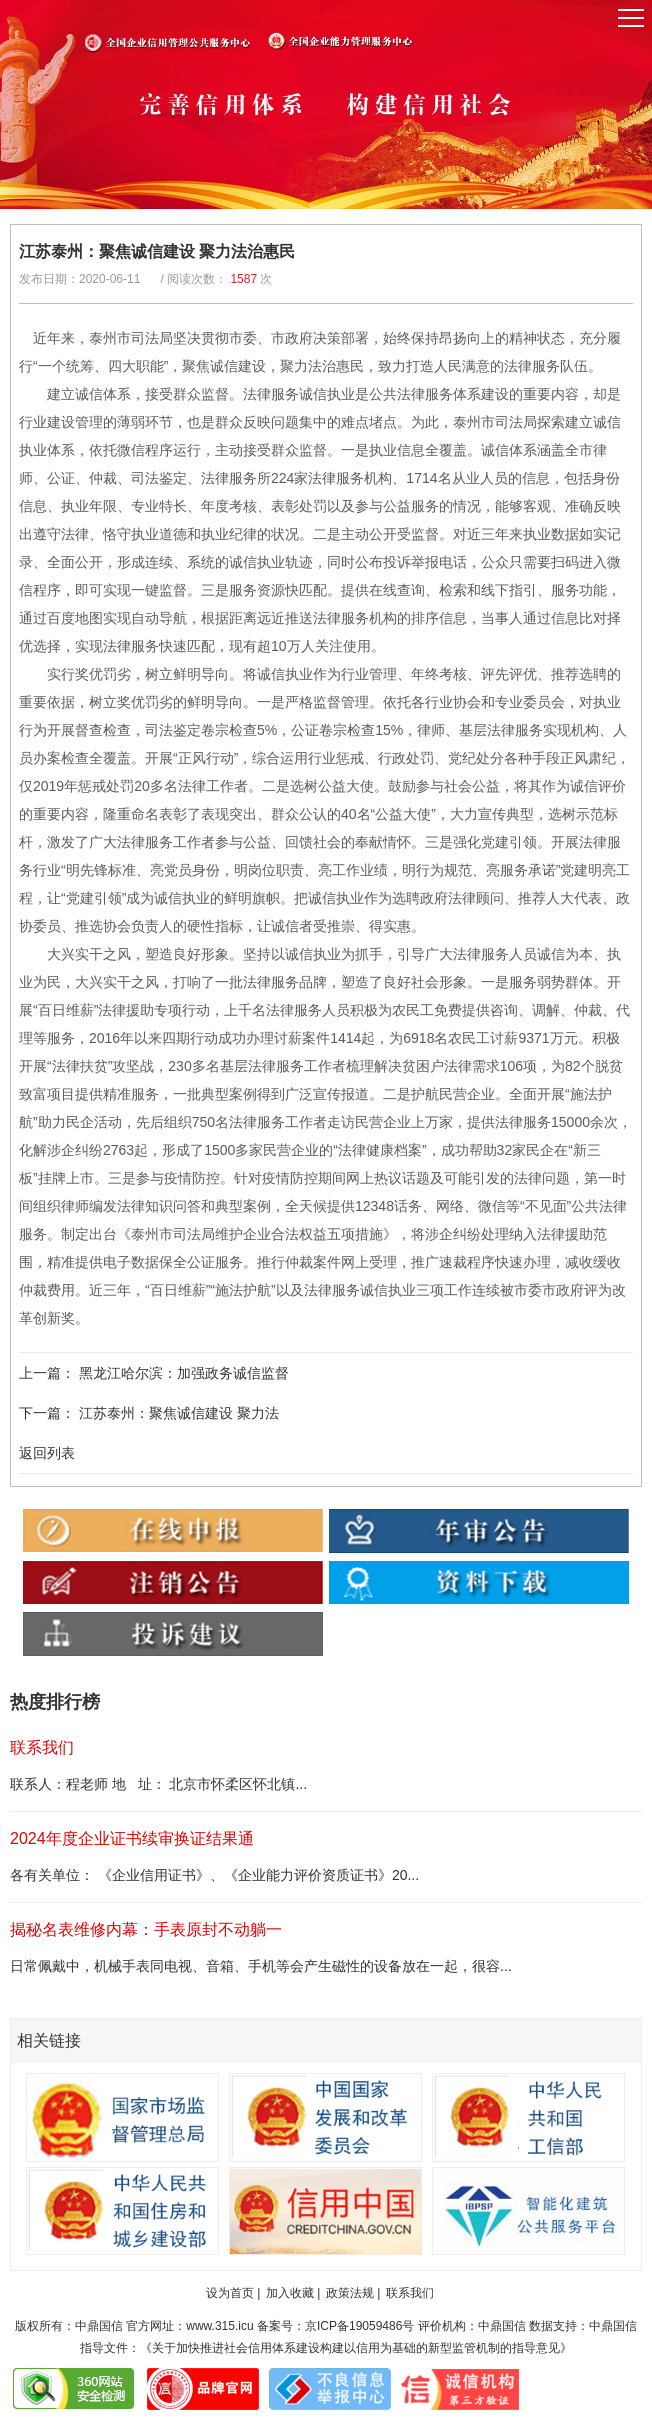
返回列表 (47, 1453)
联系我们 (410, 2293)
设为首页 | (233, 2293)
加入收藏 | (293, 2293)
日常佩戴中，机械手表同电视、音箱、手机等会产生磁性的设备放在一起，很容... (261, 1966)
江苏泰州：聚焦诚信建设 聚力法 (179, 1413)
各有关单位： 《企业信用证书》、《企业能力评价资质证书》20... (214, 1875)
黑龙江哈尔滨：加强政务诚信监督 (184, 1373)
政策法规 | (353, 2293)
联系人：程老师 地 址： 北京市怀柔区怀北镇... (158, 1784)
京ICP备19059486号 (359, 2326)
